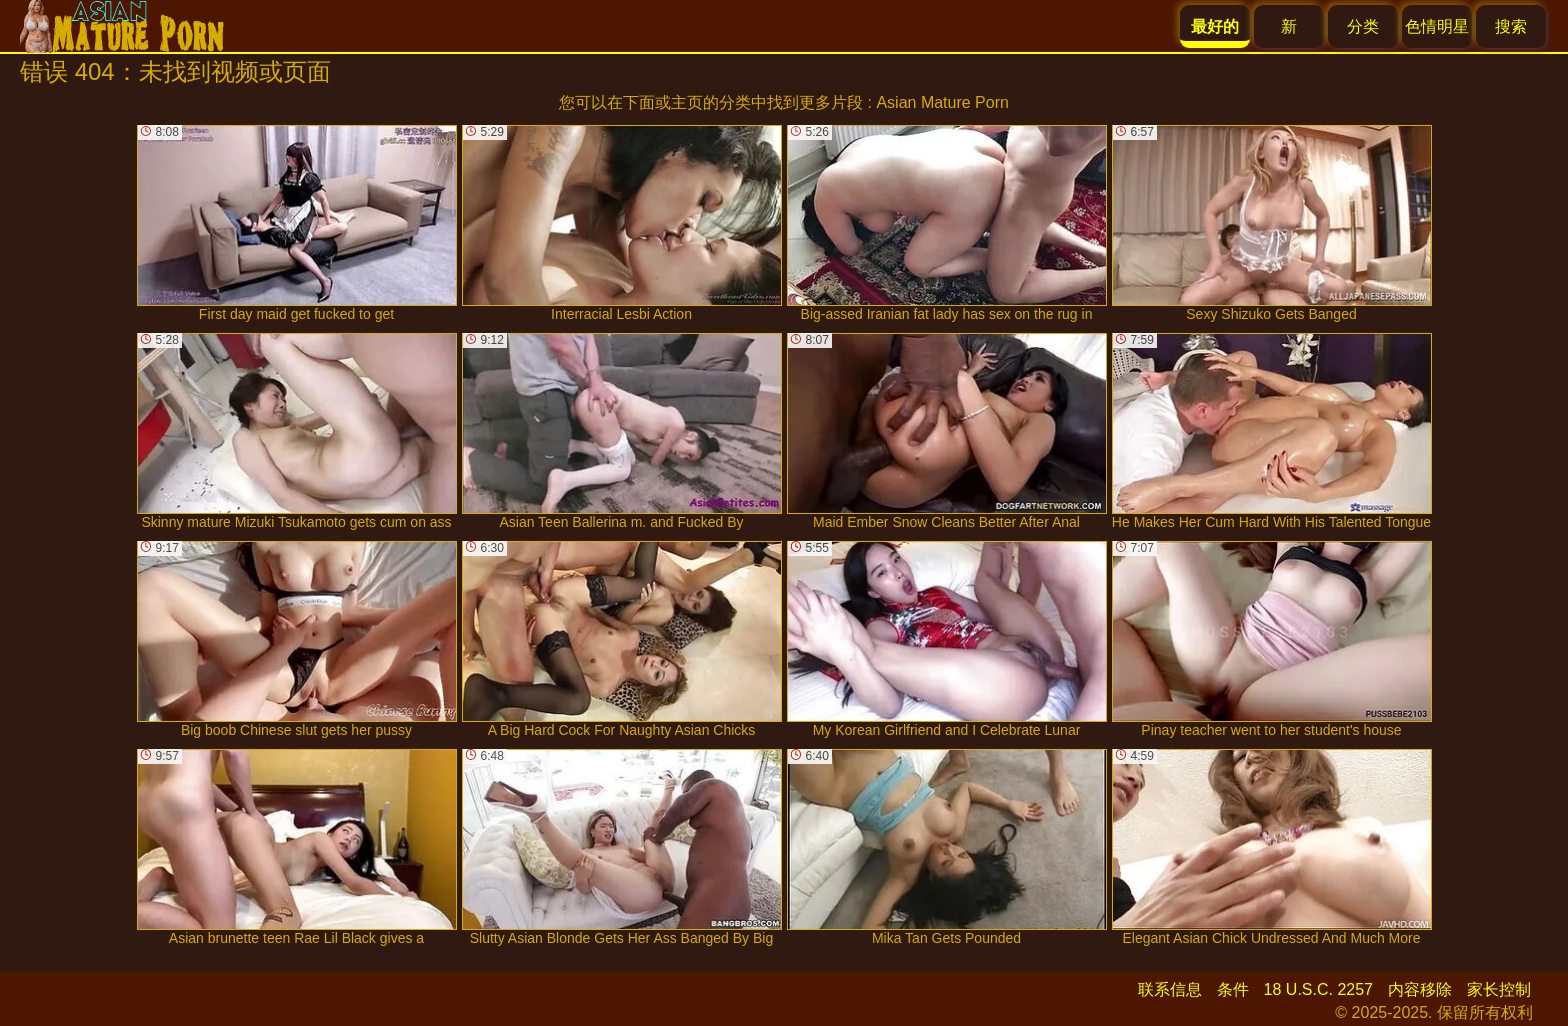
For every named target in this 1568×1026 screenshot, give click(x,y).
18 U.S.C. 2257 (1318, 989)
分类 (1363, 26)
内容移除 (1420, 989)
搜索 (1511, 26)
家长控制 (1499, 989)
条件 (1233, 989)
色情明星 (1437, 26)
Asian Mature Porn (942, 102)
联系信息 (1170, 989)
